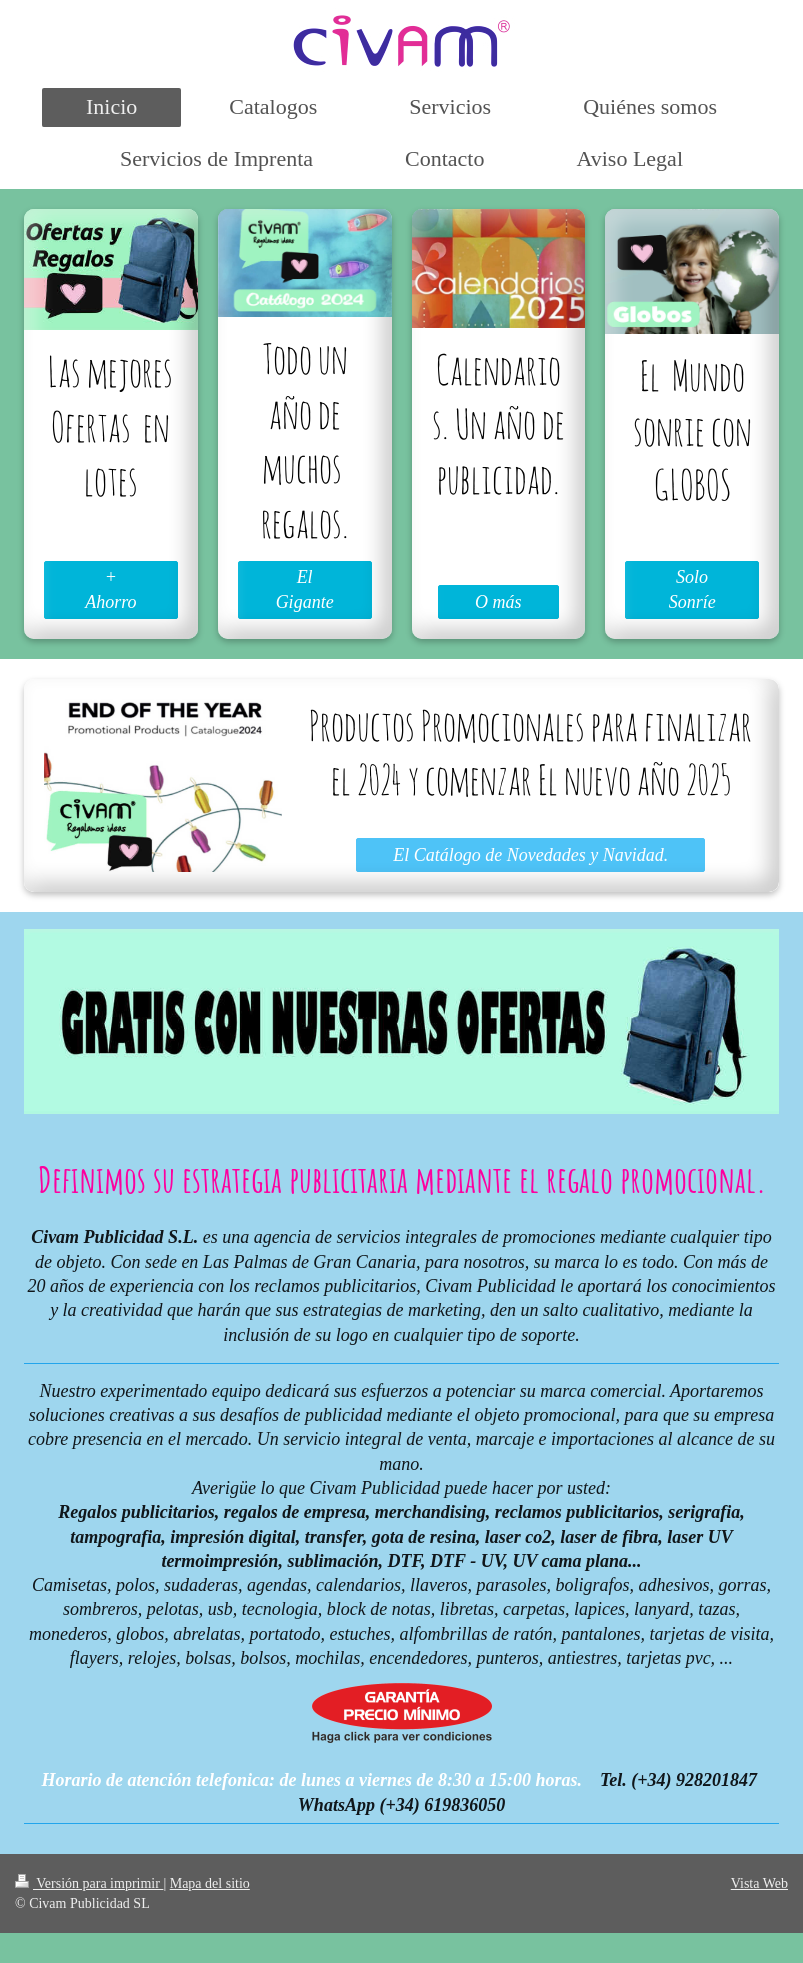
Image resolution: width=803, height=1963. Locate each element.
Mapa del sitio (210, 1883)
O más (498, 602)
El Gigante (305, 589)
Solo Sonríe (692, 589)
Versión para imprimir (89, 1883)
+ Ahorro (110, 589)
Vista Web (759, 1883)
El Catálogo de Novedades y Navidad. (530, 855)
